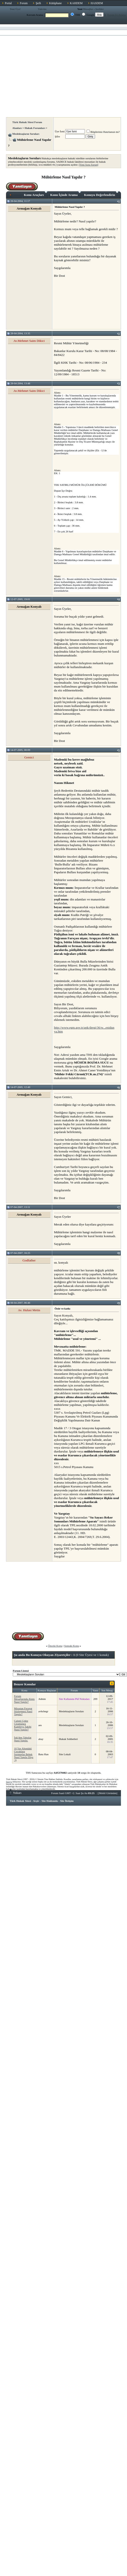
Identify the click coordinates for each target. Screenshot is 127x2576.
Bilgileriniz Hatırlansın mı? (103, 131)
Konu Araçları (35, 194)
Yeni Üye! (15, 9)
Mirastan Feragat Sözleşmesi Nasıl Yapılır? (23, 1711)
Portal (8, 3)
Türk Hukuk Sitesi (20, 1800)
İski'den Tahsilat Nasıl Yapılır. (22, 1739)
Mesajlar (88, 9)
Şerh (38, 3)
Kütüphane (55, 3)
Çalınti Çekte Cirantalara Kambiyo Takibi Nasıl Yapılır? (22, 1725)
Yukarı (16, 1793)
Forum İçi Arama (116, 14)
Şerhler (99, 9)
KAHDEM (76, 3)
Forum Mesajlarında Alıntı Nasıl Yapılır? (24, 1699)
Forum (24, 3)
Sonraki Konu (71, 1645)
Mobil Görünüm (108, 1793)
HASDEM (97, 3)
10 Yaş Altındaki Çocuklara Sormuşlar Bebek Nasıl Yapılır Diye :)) (23, 1754)
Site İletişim (67, 1800)
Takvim (42, 9)
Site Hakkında (49, 1800)
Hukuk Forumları (35, 127)
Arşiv (36, 1800)
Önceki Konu (55, 1645)
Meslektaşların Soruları (25, 133)
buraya (9, 1781)
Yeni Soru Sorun (88, 164)
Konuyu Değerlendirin (101, 194)
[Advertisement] (45, 69)
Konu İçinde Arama (65, 194)
